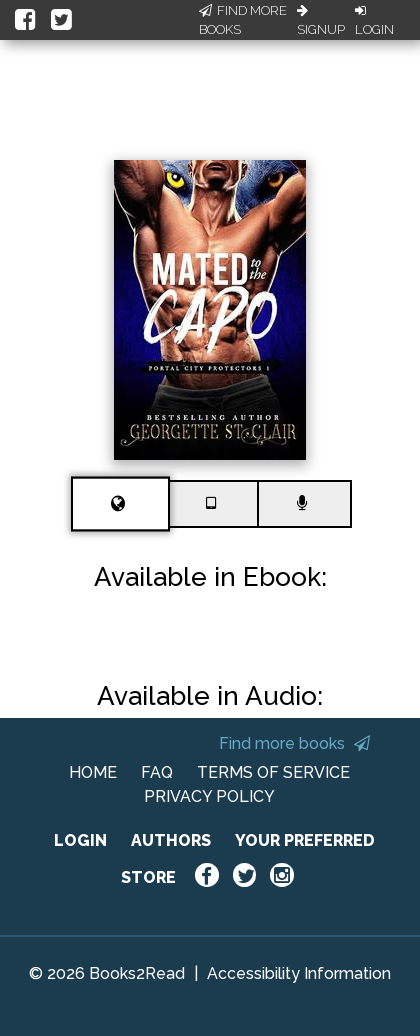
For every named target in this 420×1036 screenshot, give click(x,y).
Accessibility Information (299, 973)
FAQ (157, 772)
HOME (93, 772)
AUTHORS (171, 840)
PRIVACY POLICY (209, 796)
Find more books (294, 743)
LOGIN (80, 840)
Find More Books (243, 20)
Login (374, 21)
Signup (321, 21)
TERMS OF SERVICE (273, 772)
